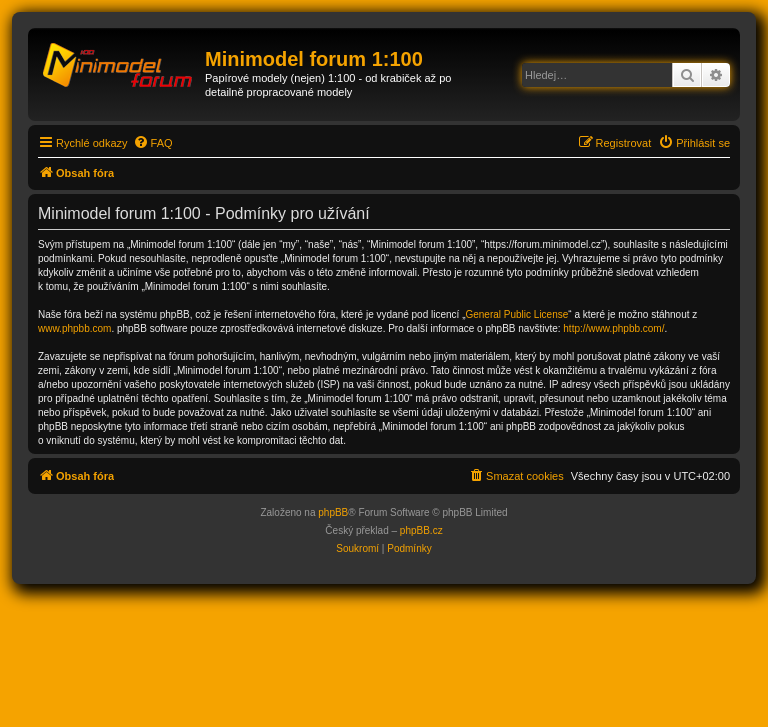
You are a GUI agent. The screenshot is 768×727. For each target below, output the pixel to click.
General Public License (516, 314)
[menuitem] (153, 143)
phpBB (333, 512)
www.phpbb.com (74, 328)
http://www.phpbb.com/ (613, 328)
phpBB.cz (421, 530)
